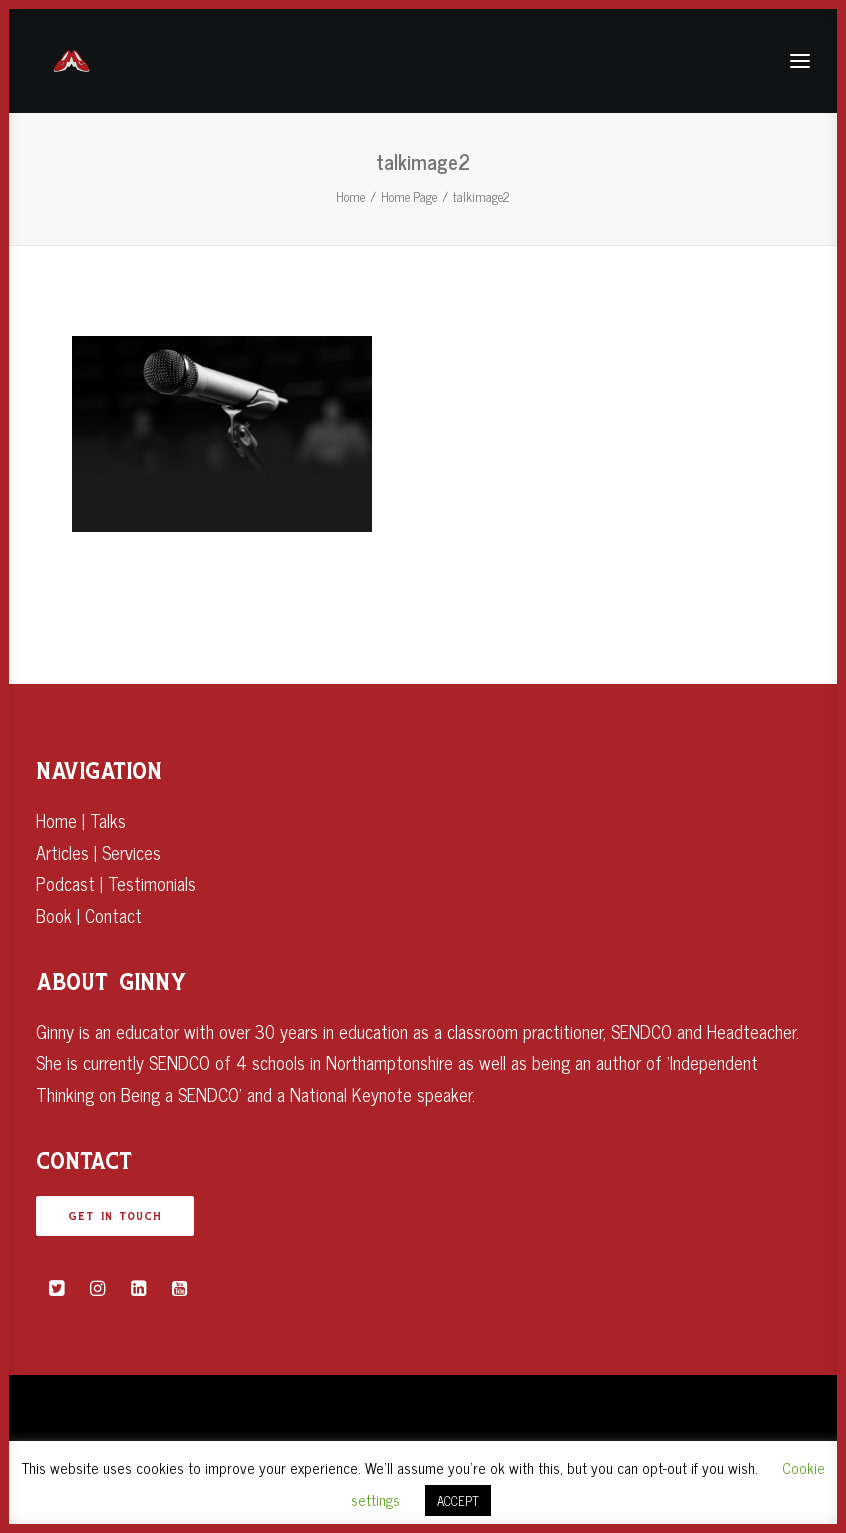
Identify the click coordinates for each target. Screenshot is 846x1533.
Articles (62, 852)
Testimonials (152, 883)
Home (350, 196)
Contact (113, 915)
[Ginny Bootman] (71, 61)
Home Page (409, 196)
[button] (56, 1288)
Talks (108, 820)
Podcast (65, 883)
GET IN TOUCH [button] (115, 1216)
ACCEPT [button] (458, 1500)
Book (54, 915)
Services (131, 852)
